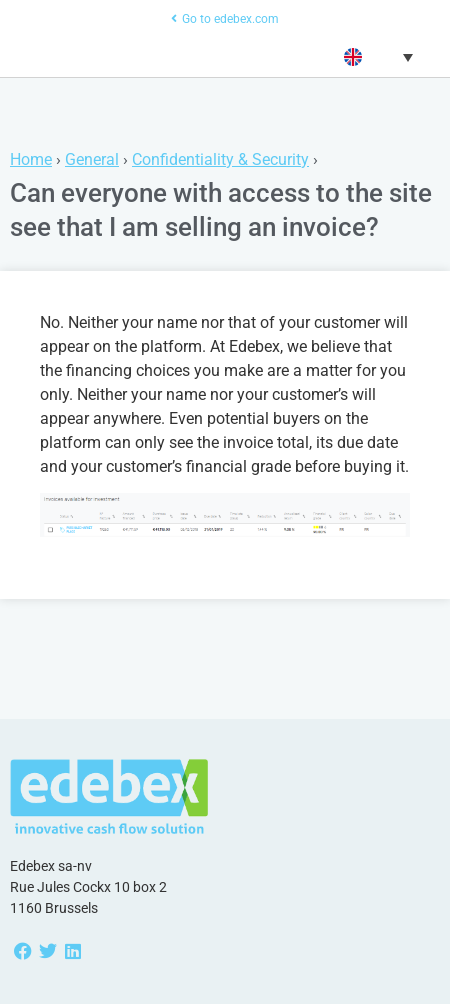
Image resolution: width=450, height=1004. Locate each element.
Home (31, 159)
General (92, 159)
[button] (376, 57)
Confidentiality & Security (220, 159)
